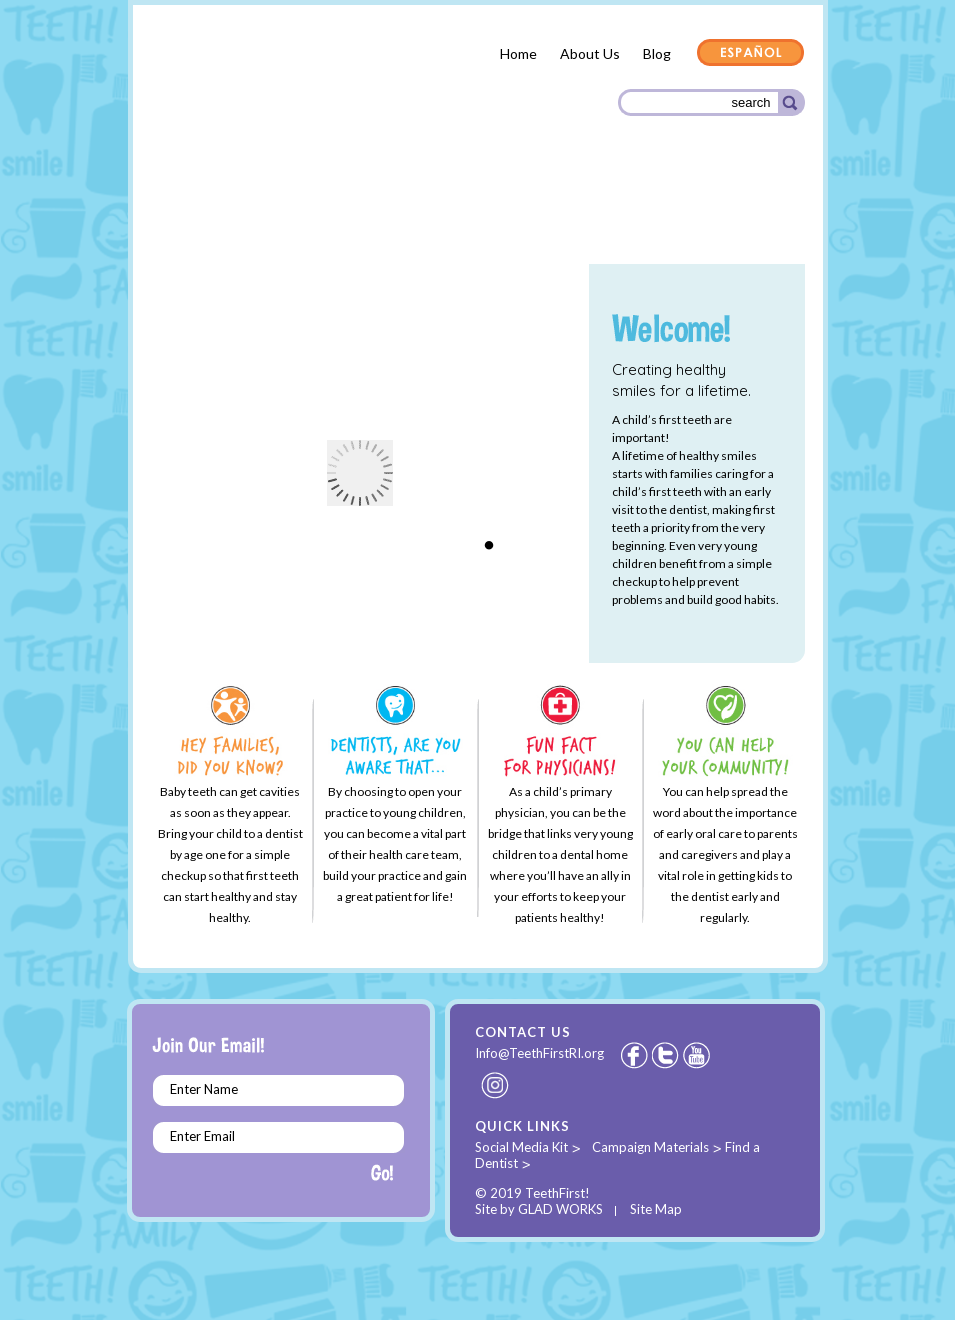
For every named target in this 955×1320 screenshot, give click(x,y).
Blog (657, 53)
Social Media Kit (521, 1147)
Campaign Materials (650, 1147)
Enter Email (202, 1136)
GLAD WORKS (560, 1209)
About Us (590, 53)
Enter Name (204, 1089)
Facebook (634, 1055)
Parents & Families (223, 213)
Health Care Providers (522, 210)
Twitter (667, 1055)
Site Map (656, 1209)
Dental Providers (366, 209)
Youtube (698, 1055)
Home (518, 53)
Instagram (496, 1085)
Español (751, 54)
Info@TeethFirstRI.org (539, 1053)
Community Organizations (705, 212)
